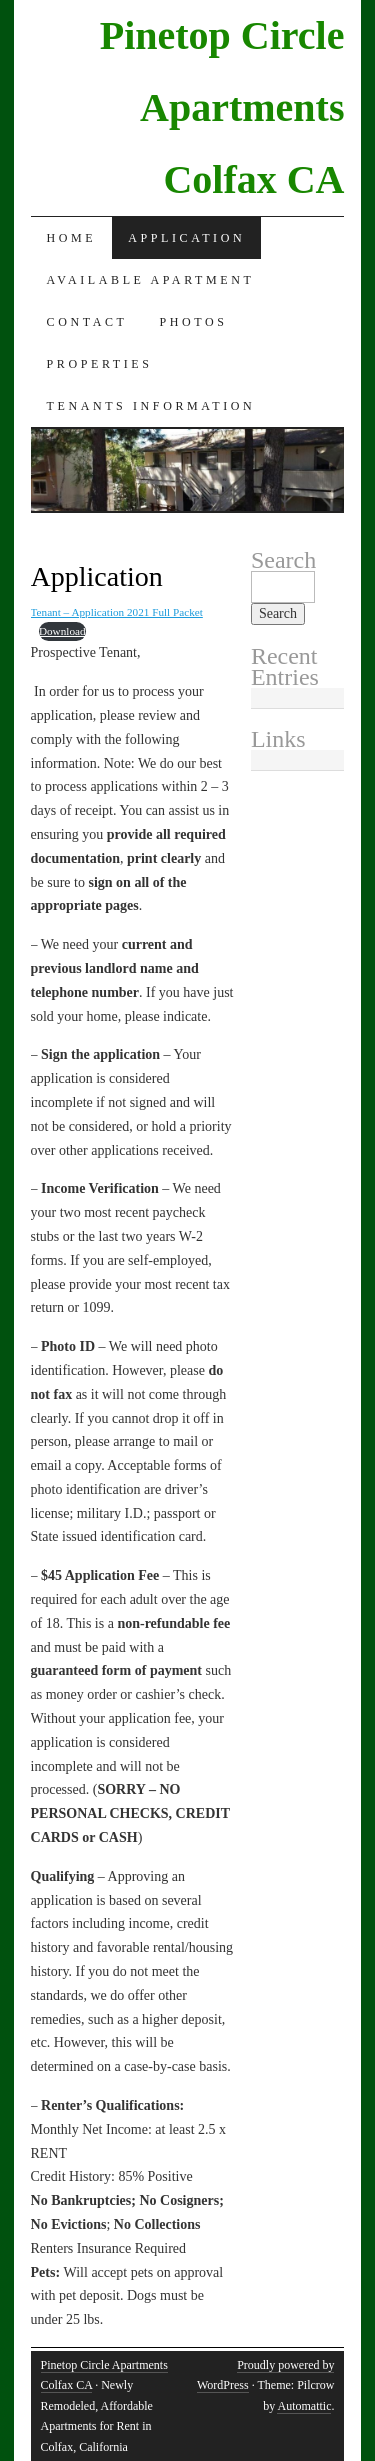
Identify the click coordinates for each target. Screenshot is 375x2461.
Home (72, 238)
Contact (87, 322)
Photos (193, 322)
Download (62, 631)
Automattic (304, 2406)
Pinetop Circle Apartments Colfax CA (222, 107)
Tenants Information (151, 406)
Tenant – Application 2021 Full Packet (117, 612)
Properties (100, 364)
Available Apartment (151, 280)
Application (186, 238)
